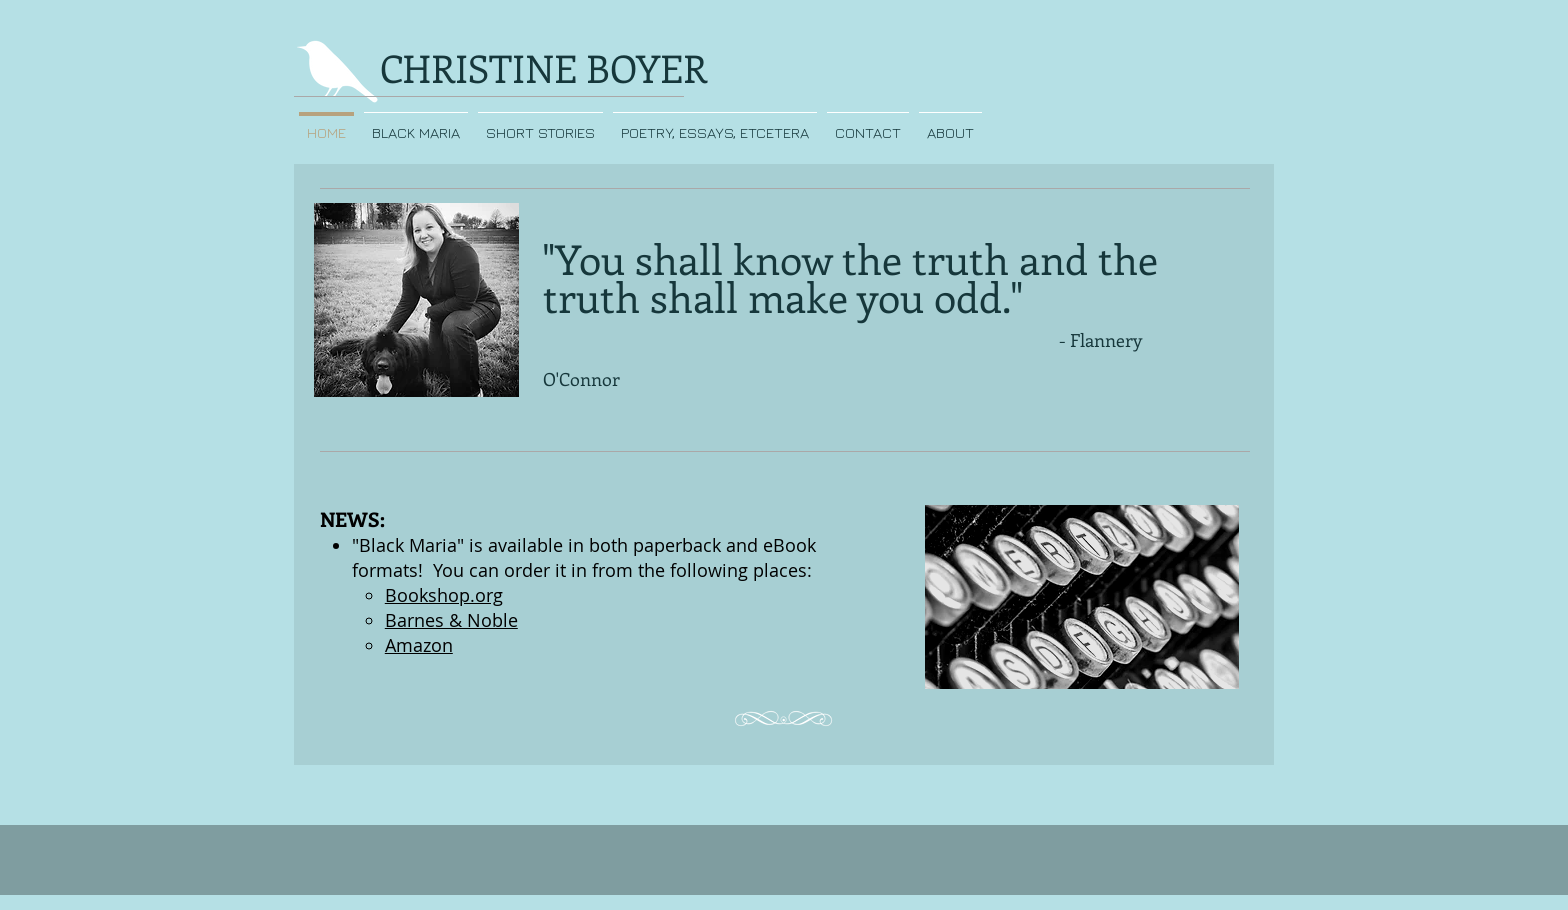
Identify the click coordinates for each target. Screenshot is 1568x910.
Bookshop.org (444, 595)
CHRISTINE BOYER (543, 67)
